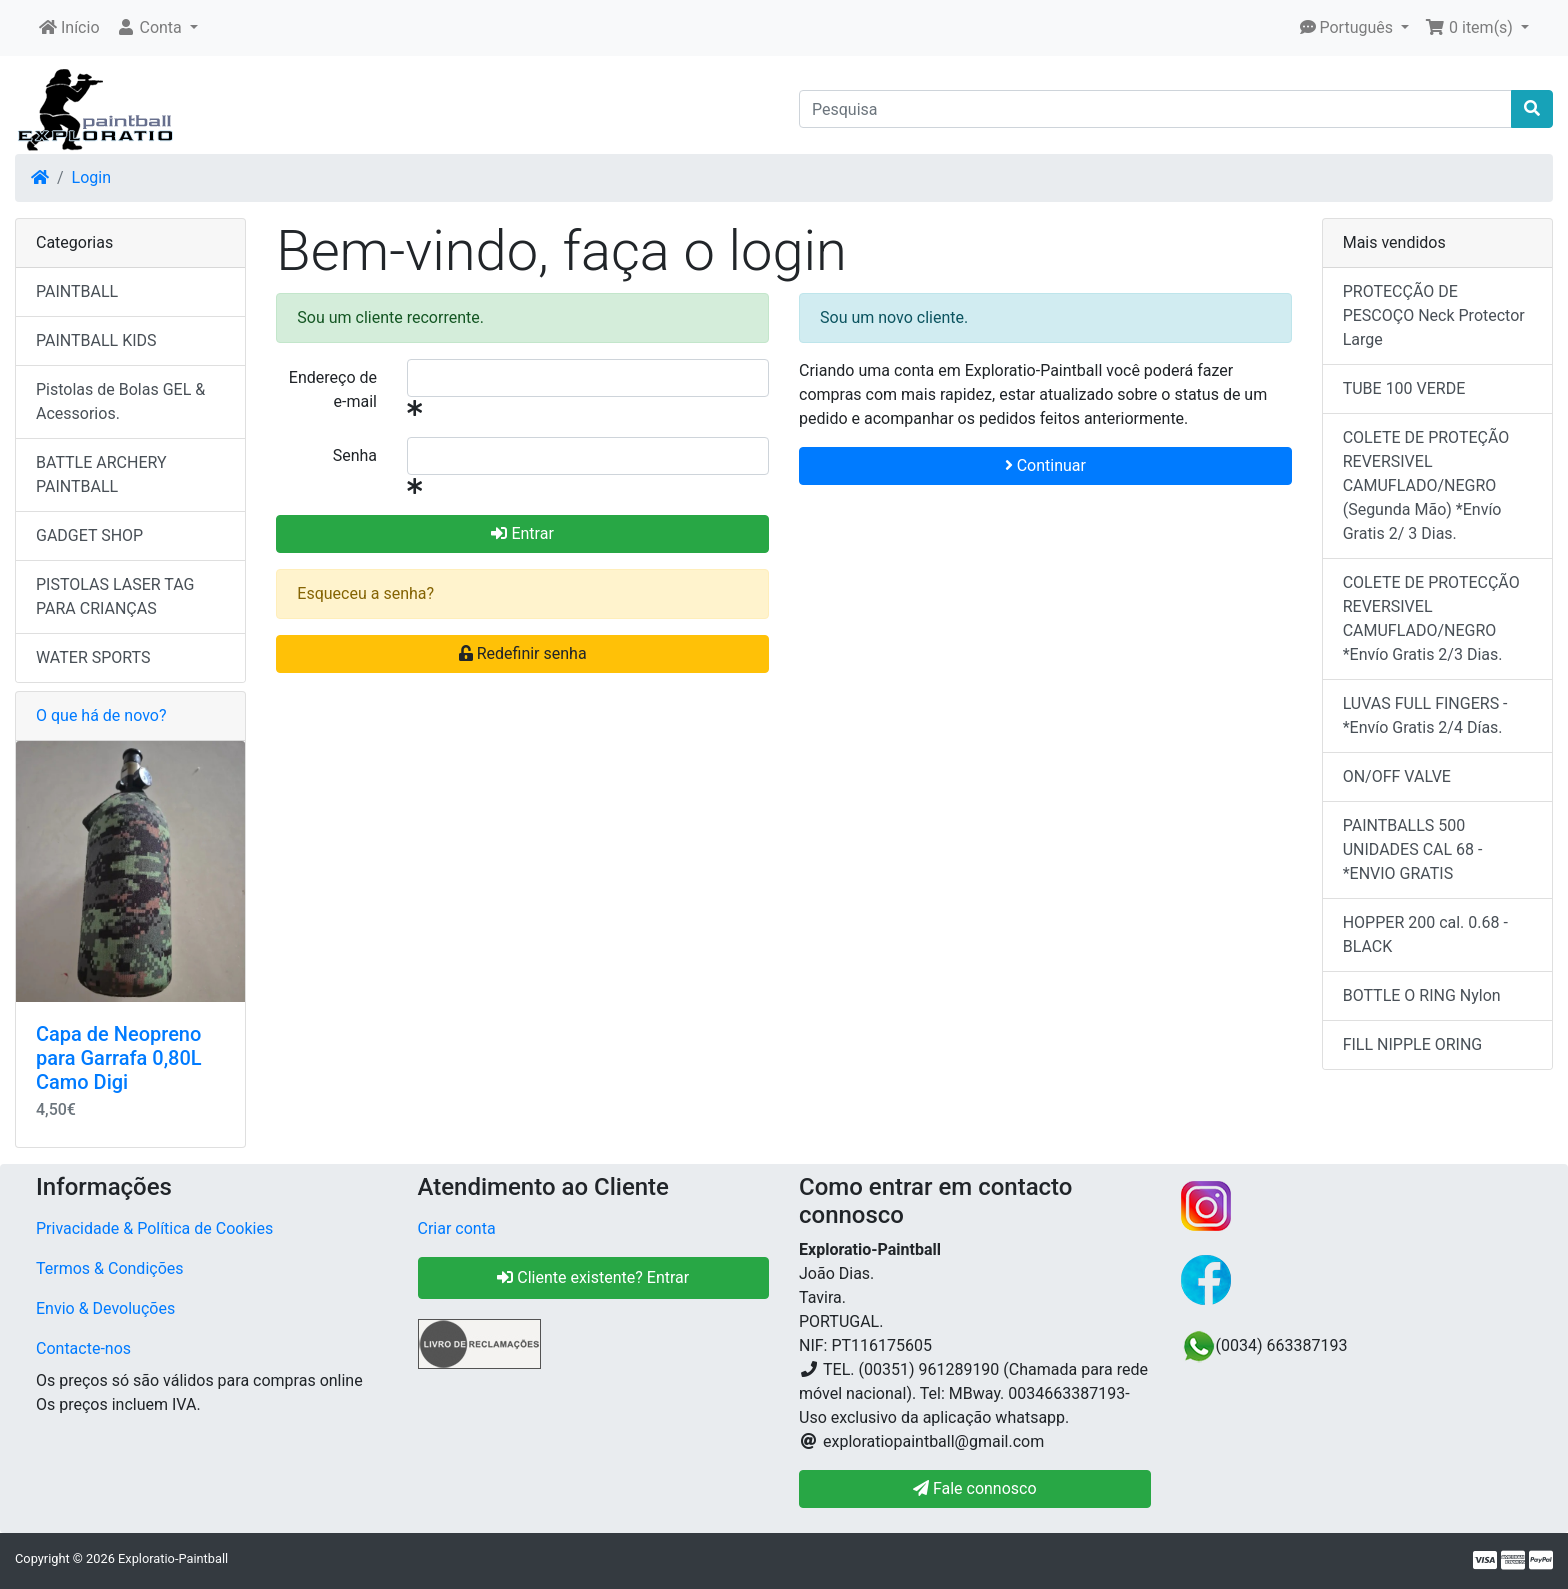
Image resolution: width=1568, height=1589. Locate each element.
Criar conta (457, 1228)
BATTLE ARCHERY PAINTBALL (101, 474)
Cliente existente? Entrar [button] (593, 1277)
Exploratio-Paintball (173, 1558)
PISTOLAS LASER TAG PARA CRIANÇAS (115, 596)
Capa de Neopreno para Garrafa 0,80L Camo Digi (119, 1058)
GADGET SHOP (89, 535)
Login (91, 177)
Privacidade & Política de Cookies (154, 1228)
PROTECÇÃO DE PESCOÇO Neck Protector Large (1434, 315)
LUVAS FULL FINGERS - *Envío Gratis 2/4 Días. (1425, 715)
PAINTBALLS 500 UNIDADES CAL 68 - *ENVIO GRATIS (1413, 849)
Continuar (1045, 465)
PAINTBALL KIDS (96, 340)
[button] (157, 28)
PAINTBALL (77, 291)
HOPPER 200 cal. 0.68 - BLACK (1425, 934)
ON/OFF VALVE (1397, 776)
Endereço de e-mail (333, 389)
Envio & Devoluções (105, 1308)
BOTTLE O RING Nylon (1422, 995)
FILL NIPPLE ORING (1413, 1044)
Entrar (522, 533)
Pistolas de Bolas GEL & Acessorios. (120, 401)
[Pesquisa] (1155, 109)
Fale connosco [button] (975, 1488)
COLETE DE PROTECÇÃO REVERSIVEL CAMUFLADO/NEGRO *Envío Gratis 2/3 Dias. (1431, 618)
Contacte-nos (83, 1348)
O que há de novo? (101, 715)
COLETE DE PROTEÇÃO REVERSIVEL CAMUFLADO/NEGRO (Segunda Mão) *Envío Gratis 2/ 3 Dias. (1426, 485)
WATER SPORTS (93, 657)
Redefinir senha (523, 653)
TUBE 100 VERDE (1404, 388)
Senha (355, 455)
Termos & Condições (110, 1268)
